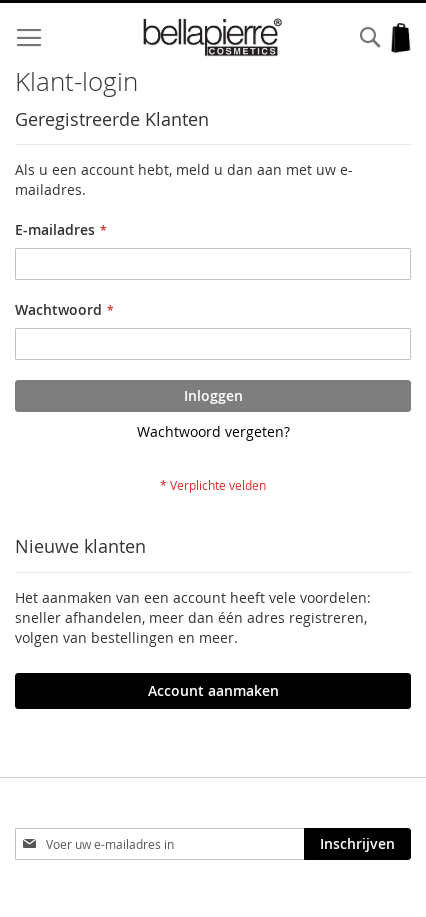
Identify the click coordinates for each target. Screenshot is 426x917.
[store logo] (213, 37)
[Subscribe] (357, 844)
